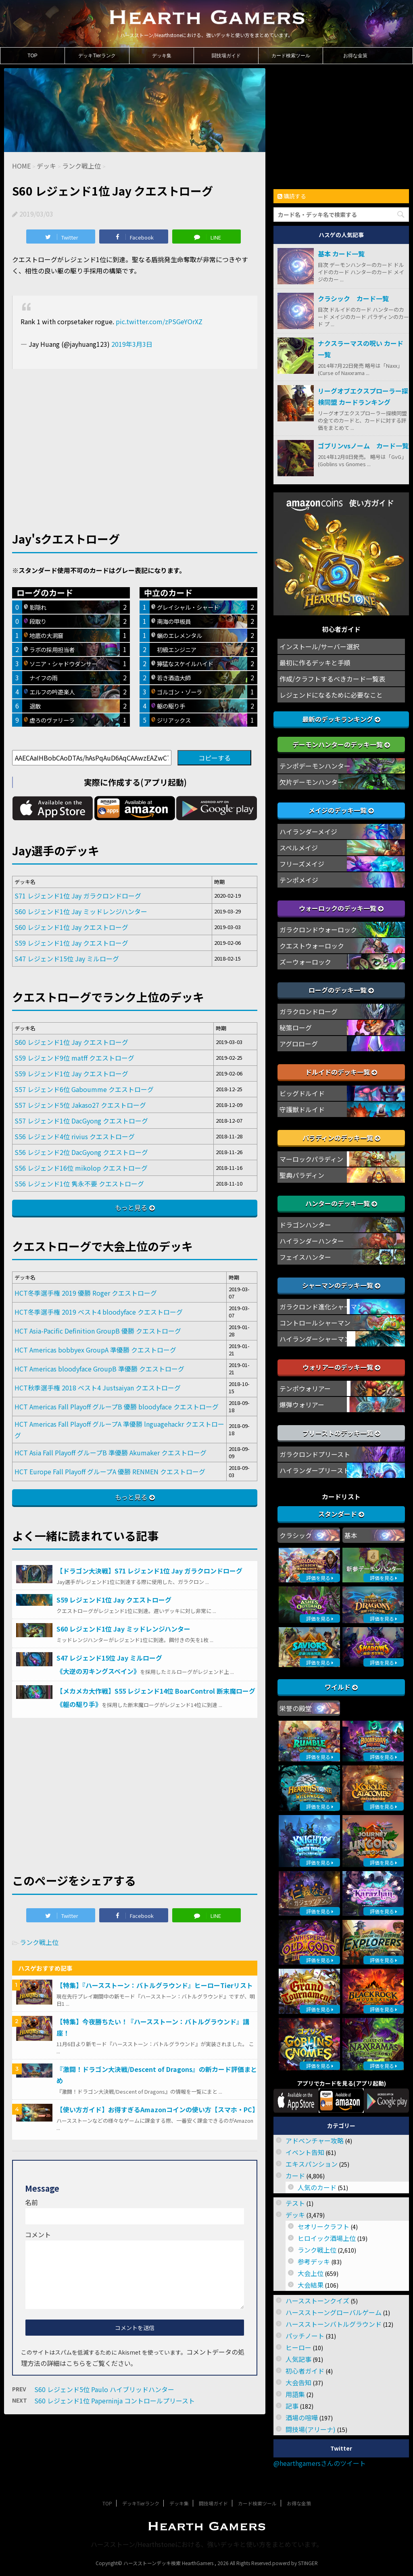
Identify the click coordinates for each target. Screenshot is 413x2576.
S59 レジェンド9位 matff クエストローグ (74, 1058)
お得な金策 (355, 55)
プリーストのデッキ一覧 (341, 1433)
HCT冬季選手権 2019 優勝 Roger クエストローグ (86, 1293)
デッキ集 (161, 55)
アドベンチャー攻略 (315, 2140)
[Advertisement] (134, 436)
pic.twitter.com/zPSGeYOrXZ (159, 321)
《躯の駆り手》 (79, 1704)
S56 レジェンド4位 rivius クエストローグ (75, 1136)
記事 (292, 2406)
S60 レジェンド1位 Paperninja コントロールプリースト (114, 2400)
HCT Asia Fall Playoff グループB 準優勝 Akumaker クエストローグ (110, 1452)
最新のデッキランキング (341, 719)
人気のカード (317, 2187)
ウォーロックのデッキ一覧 (341, 908)
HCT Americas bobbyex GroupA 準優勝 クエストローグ (95, 1350)
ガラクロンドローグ (309, 1011)
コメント (38, 2234)
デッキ (295, 2215)
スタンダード (341, 1514)
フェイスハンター (305, 1257)
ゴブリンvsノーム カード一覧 (363, 445)
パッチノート (305, 2335)
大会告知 (298, 2382)
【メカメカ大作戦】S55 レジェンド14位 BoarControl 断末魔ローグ (155, 1691)
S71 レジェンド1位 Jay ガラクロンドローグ (78, 895)
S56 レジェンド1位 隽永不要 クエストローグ (79, 1183)
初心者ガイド (305, 2371)
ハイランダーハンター (312, 1241)
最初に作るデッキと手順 (315, 662)
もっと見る (131, 1207)
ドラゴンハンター (305, 1225)
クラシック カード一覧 (353, 298)
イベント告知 (305, 2152)
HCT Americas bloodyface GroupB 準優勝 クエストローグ (99, 1368)
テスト (295, 2203)
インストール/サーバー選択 (319, 646)
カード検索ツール (290, 55)
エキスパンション (312, 2164)
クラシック (296, 1535)
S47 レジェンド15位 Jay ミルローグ (67, 958)
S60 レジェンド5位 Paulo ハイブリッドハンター (104, 2389)
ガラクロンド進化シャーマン (321, 1306)
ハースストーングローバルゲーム (334, 2312)
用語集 (295, 2394)
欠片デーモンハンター (312, 782)
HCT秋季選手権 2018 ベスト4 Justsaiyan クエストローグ (98, 1387)
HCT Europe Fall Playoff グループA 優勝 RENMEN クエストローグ (110, 1471)
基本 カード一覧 (341, 253)
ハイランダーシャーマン (315, 1339)
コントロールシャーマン (315, 1323)
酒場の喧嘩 (302, 2417)
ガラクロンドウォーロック (318, 929)
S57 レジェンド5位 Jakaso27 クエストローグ (80, 1105)
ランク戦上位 (39, 1942)
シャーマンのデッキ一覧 (341, 1285)
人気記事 (298, 2359)
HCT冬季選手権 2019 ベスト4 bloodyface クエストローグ (99, 1312)
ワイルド (341, 1687)
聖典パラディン (302, 1175)
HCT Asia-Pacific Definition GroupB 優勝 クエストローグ (98, 1331)
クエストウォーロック (312, 945)
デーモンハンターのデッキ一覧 (341, 744)
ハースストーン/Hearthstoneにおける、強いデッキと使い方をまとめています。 (207, 2544)
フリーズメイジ (302, 864)
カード (295, 2175)
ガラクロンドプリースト (315, 1454)
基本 (350, 1535)
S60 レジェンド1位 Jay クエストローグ (71, 927)
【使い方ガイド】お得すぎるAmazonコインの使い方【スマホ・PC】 (157, 2109)
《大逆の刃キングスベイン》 (98, 1671)
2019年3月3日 (131, 344)
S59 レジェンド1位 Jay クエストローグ (71, 943)
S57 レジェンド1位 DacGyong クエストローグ (81, 1120)
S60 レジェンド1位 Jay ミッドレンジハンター (81, 911)
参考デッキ (314, 2261)
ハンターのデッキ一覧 (341, 1203)
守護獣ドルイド (302, 1109)
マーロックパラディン (311, 1159)
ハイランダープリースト (315, 1470)
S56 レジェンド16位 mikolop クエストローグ (81, 1168)
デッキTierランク (96, 55)
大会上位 (310, 2273)
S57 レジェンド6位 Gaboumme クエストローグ (84, 1089)
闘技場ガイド (226, 55)
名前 (31, 2202)
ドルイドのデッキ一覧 (341, 1072)
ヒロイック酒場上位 (327, 2238)
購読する (291, 196)
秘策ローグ (296, 1027)
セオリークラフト (323, 2226)
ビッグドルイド (302, 1093)
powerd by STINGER (295, 2562)
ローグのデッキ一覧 (341, 990)
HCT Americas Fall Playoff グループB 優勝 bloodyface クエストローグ (117, 1406)
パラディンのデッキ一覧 (341, 1137)
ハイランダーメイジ (308, 831)
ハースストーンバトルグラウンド (334, 2324)
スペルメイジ (299, 847)
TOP (32, 55)
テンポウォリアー (305, 1388)
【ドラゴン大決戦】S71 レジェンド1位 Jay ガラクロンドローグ (149, 1571)
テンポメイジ (299, 880)
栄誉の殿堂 (296, 1708)
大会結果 (310, 2285)
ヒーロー (298, 2347)
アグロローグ (299, 1043)
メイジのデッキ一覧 (341, 810)
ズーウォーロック (305, 962)
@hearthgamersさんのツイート (319, 2463)
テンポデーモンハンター (315, 766)
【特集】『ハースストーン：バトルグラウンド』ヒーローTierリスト (154, 1985)
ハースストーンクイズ (317, 2300)
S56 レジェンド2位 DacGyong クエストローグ (81, 1152)
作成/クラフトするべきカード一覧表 (332, 679)
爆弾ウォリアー (302, 1404)
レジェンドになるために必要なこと (331, 695)
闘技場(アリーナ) (311, 2429)
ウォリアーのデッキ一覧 (341, 1367)
